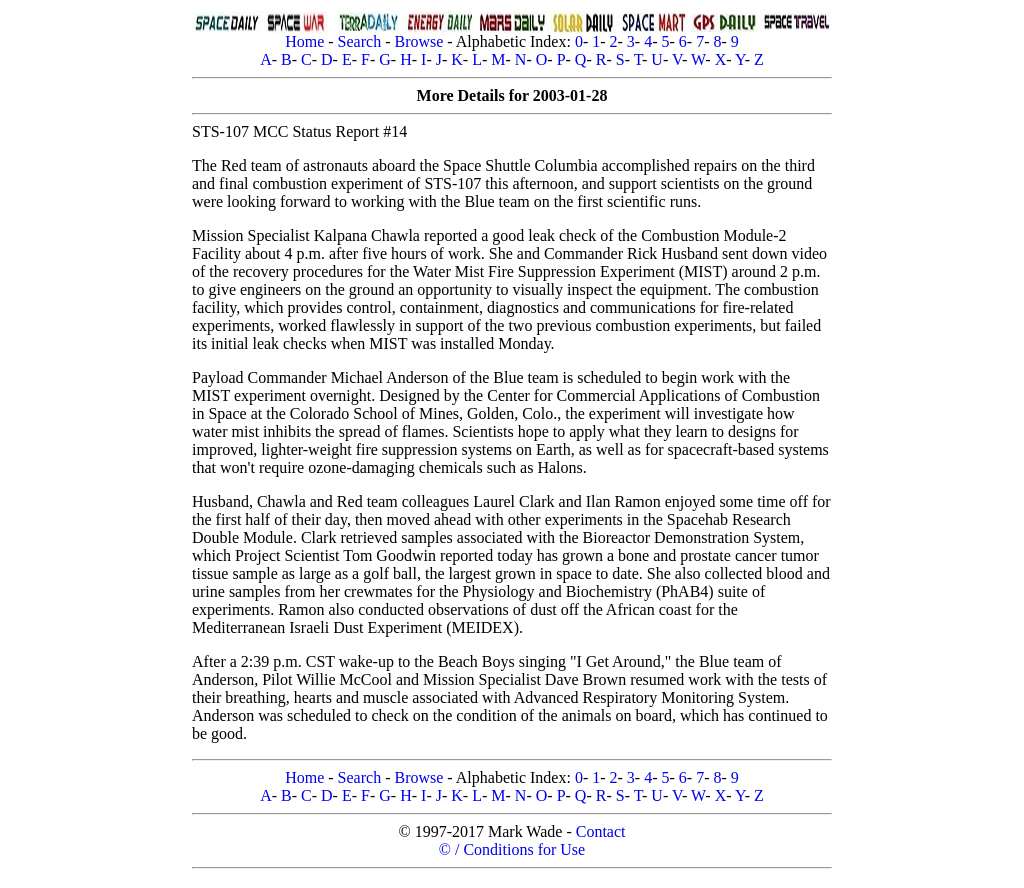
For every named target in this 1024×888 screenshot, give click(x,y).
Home (304, 41)
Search (360, 41)
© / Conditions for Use (512, 849)
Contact (601, 831)
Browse (418, 41)
